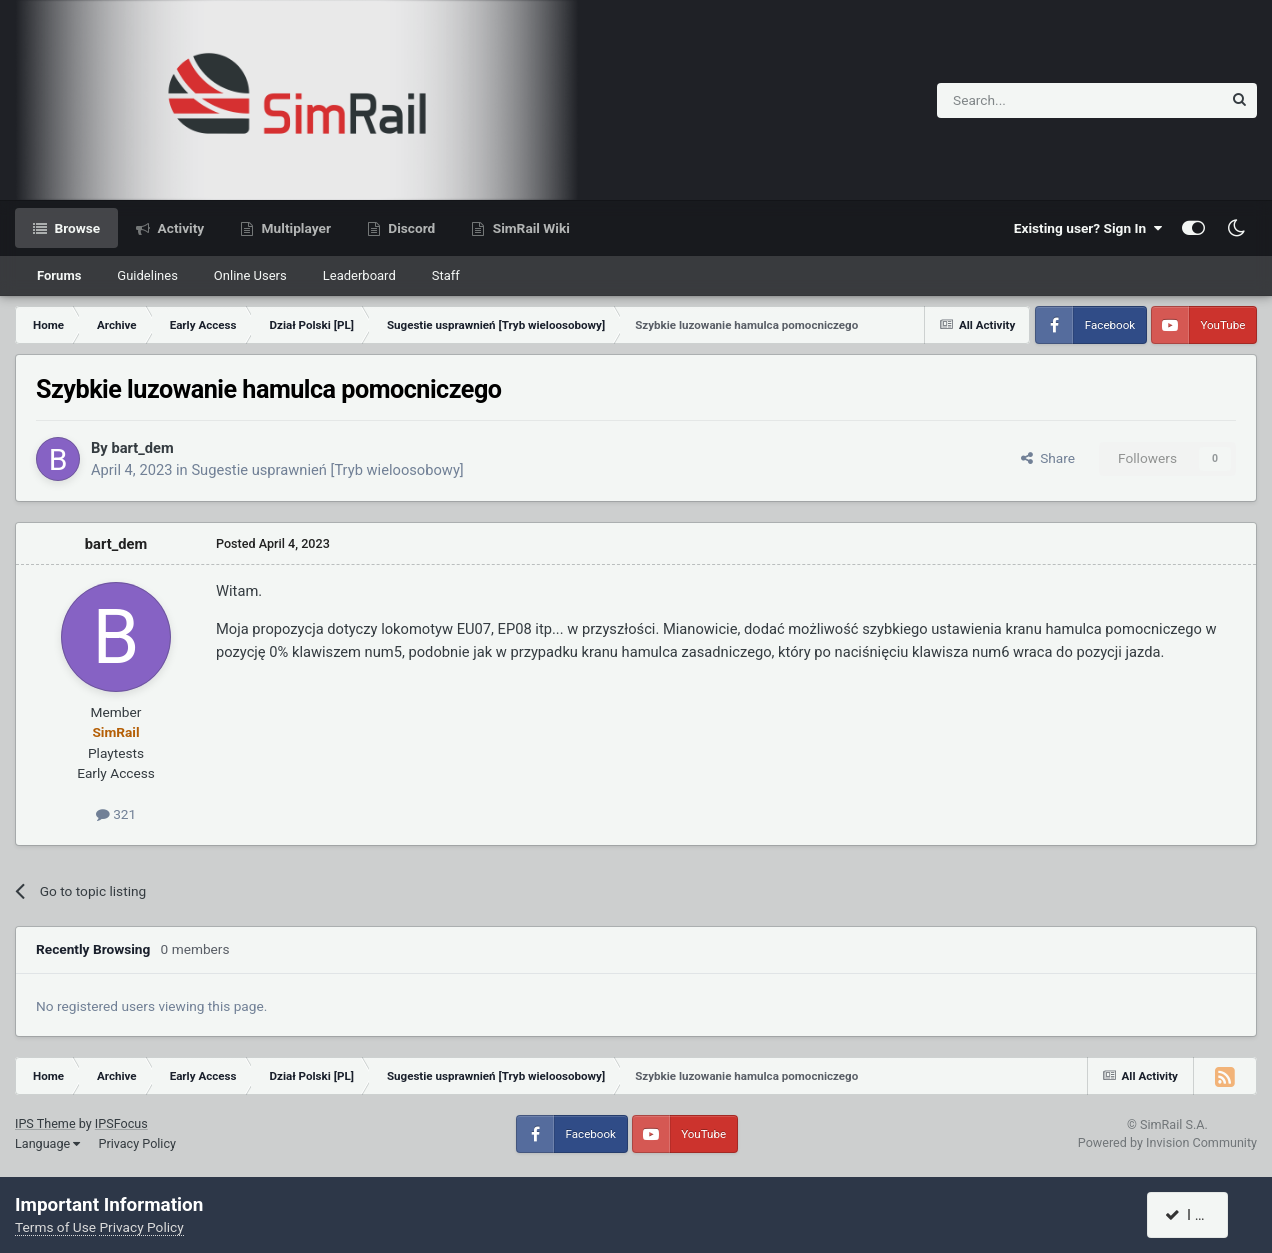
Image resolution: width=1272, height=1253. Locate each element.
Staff (446, 275)
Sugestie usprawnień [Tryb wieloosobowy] (327, 470)
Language (47, 1143)
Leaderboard (359, 275)
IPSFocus (121, 1123)
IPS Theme (45, 1123)
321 (116, 814)
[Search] (1030, 100)
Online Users (250, 275)
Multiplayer (294, 228)
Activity (179, 228)
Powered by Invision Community (1167, 1142)
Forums (59, 275)
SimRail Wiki (529, 228)
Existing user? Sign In (1088, 228)
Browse (75, 228)
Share (1048, 458)
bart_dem (142, 448)
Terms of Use (55, 1227)
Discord (410, 228)
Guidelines (147, 275)
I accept (1199, 1215)
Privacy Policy (137, 1143)
